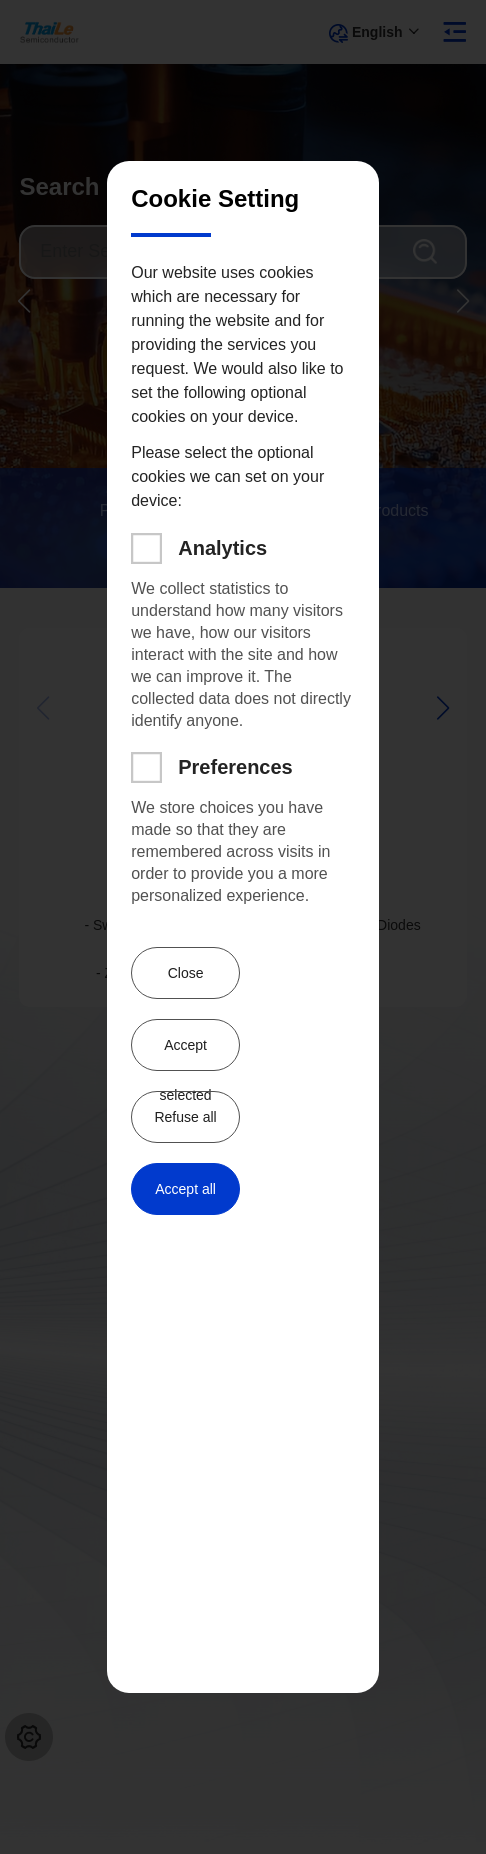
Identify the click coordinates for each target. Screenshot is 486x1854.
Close (186, 973)
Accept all (185, 1189)
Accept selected (185, 1054)
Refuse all (185, 1117)
